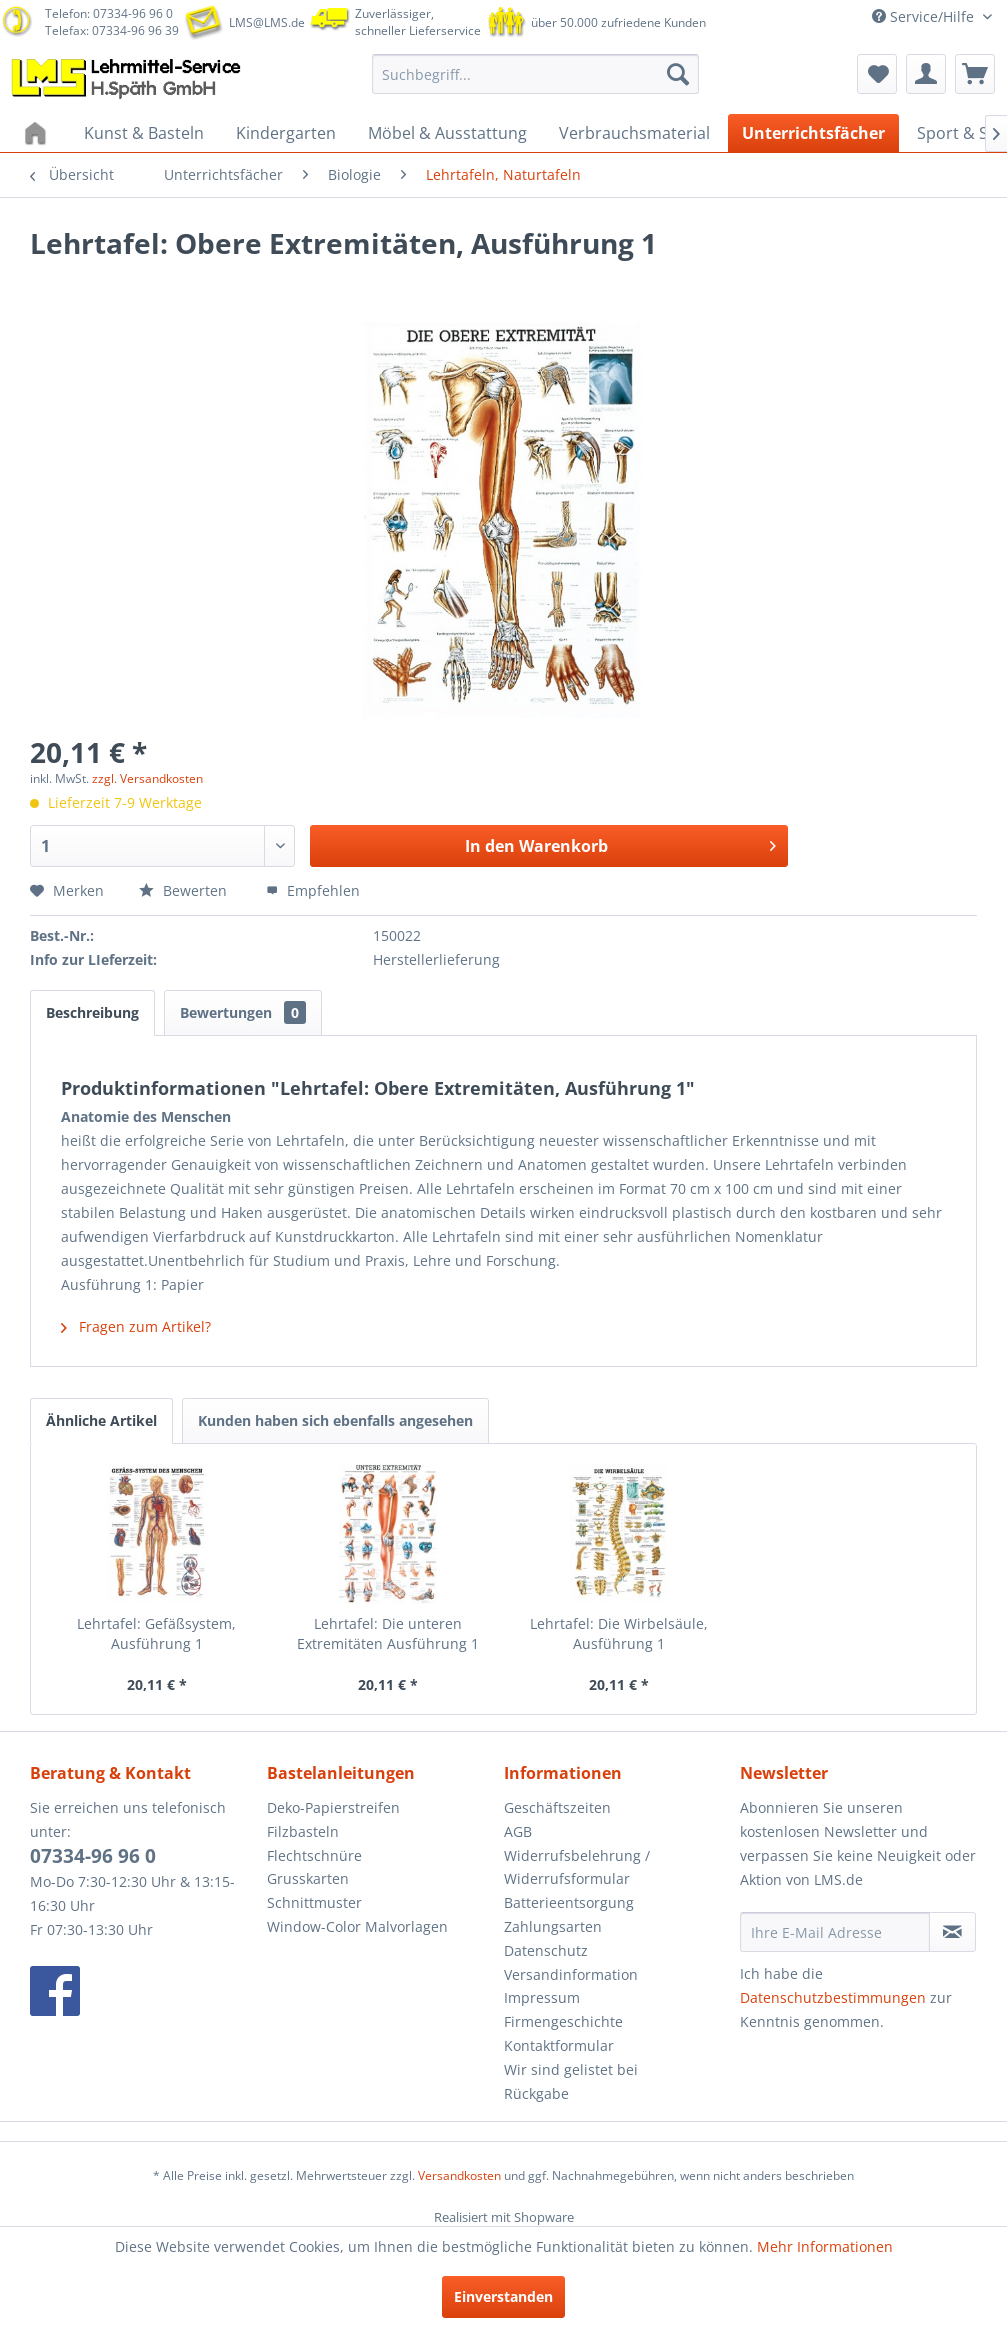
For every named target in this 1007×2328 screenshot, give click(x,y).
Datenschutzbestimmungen (833, 1997)
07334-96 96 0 (93, 1856)
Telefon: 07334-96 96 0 (109, 13)
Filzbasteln (303, 1831)
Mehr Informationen (825, 2246)
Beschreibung (92, 1012)
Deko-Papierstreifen (333, 1807)
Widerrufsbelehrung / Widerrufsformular (577, 1867)
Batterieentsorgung (569, 1902)
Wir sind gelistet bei (571, 2069)
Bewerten (185, 890)
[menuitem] (535, 74)
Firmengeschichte (563, 2021)
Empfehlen (313, 890)
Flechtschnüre (314, 1855)
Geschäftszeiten (557, 1807)
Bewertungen (243, 1012)
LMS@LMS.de (267, 22)
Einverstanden (503, 2296)
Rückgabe (536, 2093)
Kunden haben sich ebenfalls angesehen (335, 1420)
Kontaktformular (559, 2045)
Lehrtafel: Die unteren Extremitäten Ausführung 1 (388, 1633)
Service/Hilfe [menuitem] (925, 16)
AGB (518, 1831)
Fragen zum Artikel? (136, 1326)
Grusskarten (308, 1878)
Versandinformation (571, 1974)
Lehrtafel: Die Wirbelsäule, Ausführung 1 (619, 1633)
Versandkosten (459, 2175)
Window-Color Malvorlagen (357, 1926)
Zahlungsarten (553, 1926)
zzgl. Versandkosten (147, 778)
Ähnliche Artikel (101, 1420)
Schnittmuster (314, 1902)
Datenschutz (546, 1950)
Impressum (542, 1997)
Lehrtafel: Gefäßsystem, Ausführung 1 (156, 1633)
